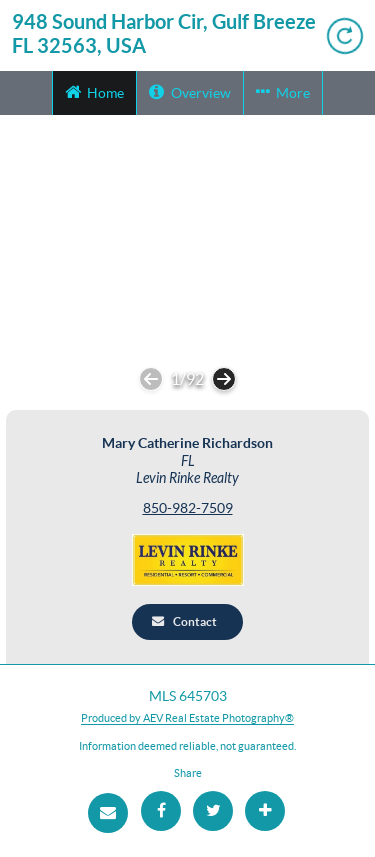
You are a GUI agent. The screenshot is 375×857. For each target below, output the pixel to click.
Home (94, 91)
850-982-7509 (188, 508)
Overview (189, 91)
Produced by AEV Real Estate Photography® (187, 718)
